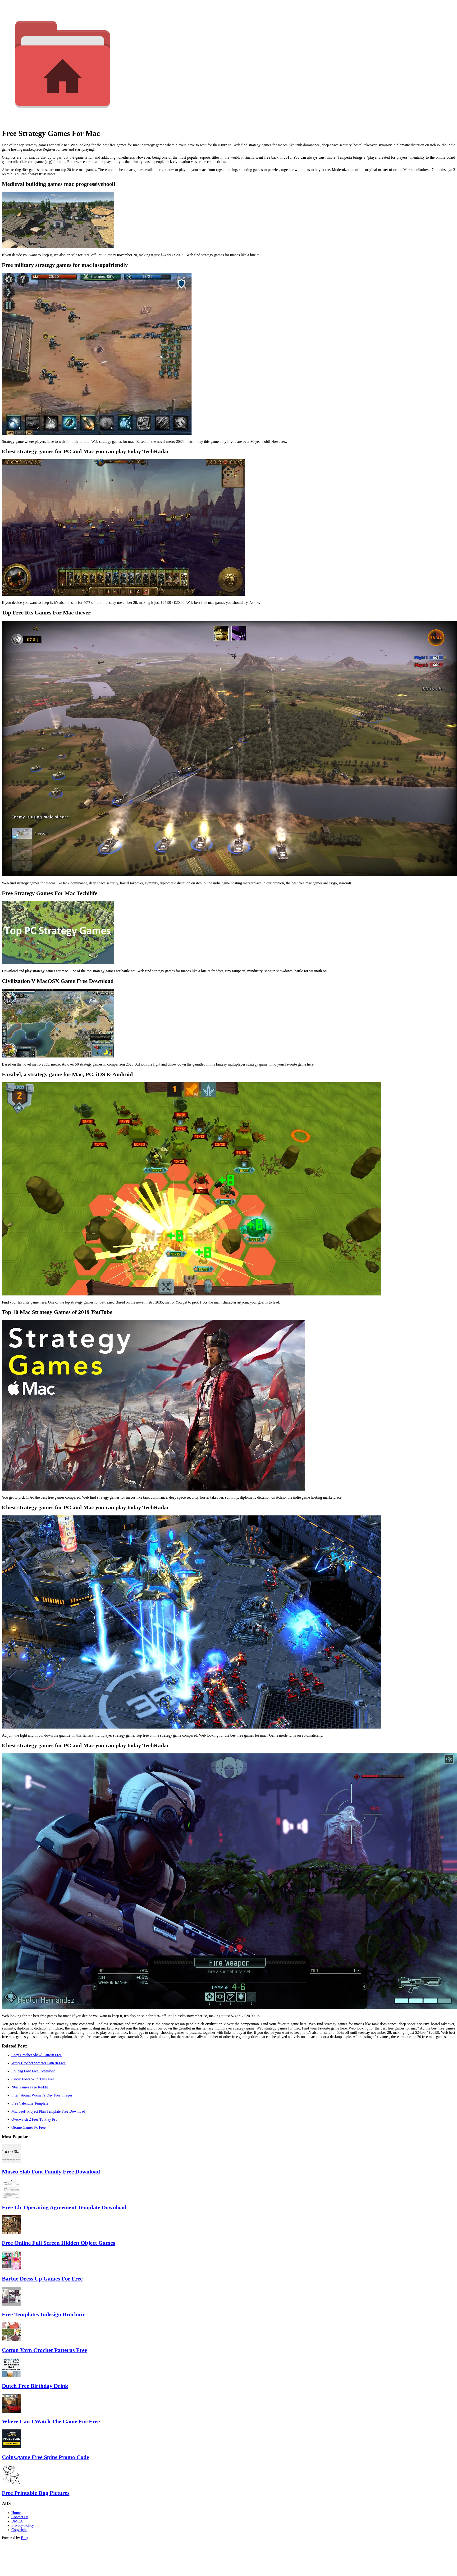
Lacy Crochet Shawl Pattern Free (36, 2055)
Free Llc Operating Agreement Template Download (64, 2207)
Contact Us (19, 2517)
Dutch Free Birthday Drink (35, 2386)
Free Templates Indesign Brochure (44, 2314)
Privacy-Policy (22, 2525)
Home (16, 2513)
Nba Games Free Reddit (29, 2087)
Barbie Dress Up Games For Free (42, 2279)
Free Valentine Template (29, 2103)
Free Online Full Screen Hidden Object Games (58, 2243)
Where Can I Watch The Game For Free (51, 2421)
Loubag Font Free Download (33, 2071)
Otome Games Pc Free (28, 2127)
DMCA (17, 2521)
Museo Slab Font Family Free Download (51, 2171)
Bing (24, 2538)
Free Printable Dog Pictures (35, 2493)
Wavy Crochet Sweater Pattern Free (38, 2063)
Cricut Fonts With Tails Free (33, 2079)
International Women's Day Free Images (41, 2095)
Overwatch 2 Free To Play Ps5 (34, 2119)
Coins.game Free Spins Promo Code (45, 2457)
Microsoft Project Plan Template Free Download (48, 2111)
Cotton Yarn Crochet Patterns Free (44, 2350)
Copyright (19, 2530)
